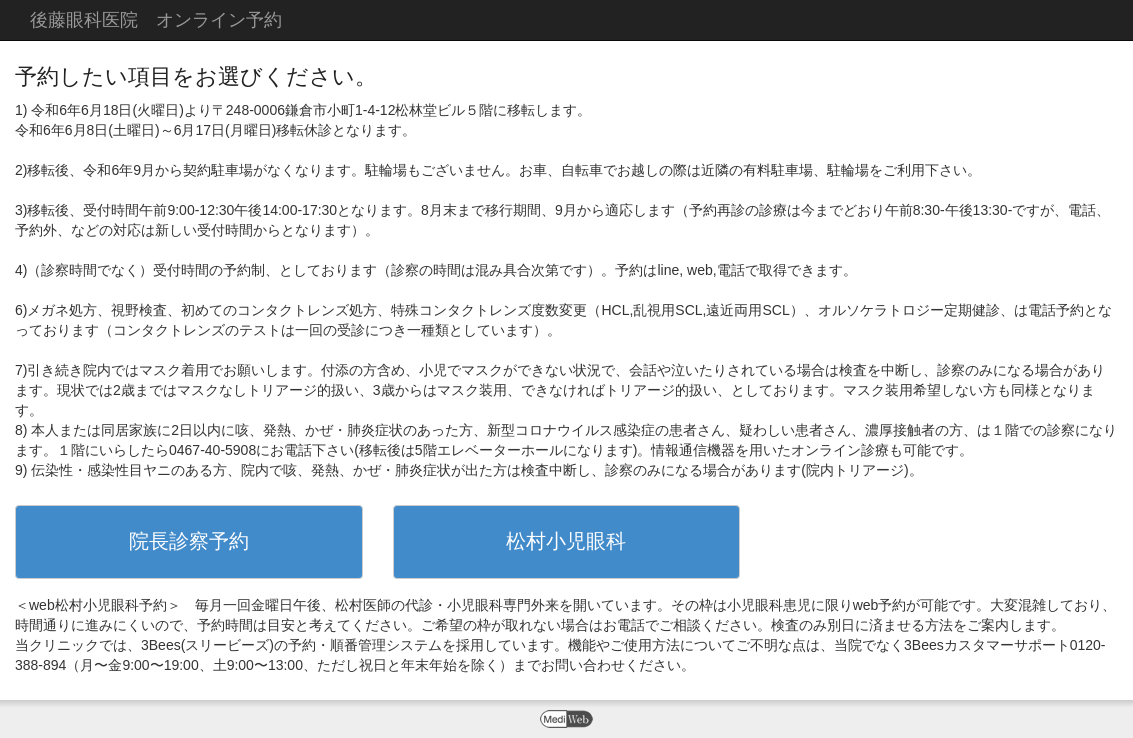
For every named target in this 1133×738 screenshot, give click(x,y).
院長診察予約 (189, 541)
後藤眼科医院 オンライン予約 (156, 20)
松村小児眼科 (566, 541)
